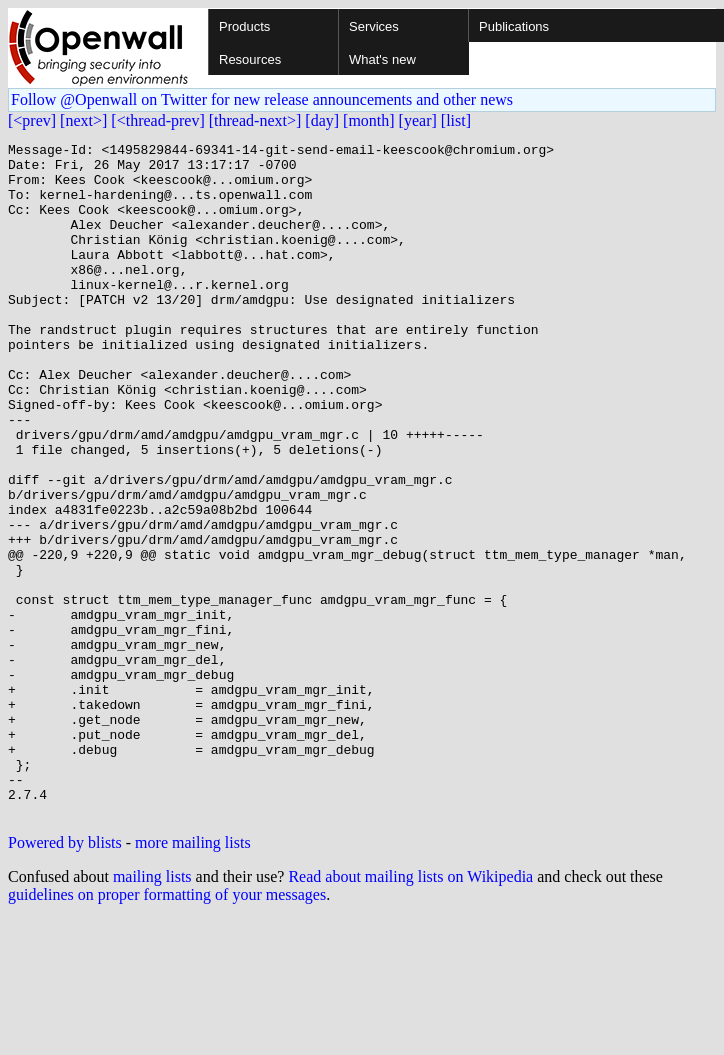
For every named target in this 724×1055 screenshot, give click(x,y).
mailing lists (152, 1011)
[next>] (83, 120)
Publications (514, 26)
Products (244, 26)
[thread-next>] (255, 120)
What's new (382, 59)
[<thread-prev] (157, 120)
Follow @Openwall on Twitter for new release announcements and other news (262, 99)
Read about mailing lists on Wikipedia (410, 1011)
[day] (322, 120)
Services (374, 26)
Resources (250, 59)
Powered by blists (65, 977)
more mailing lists (193, 977)
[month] (369, 120)
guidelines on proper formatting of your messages (167, 1029)
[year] (418, 120)
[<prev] (32, 120)
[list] (456, 120)
